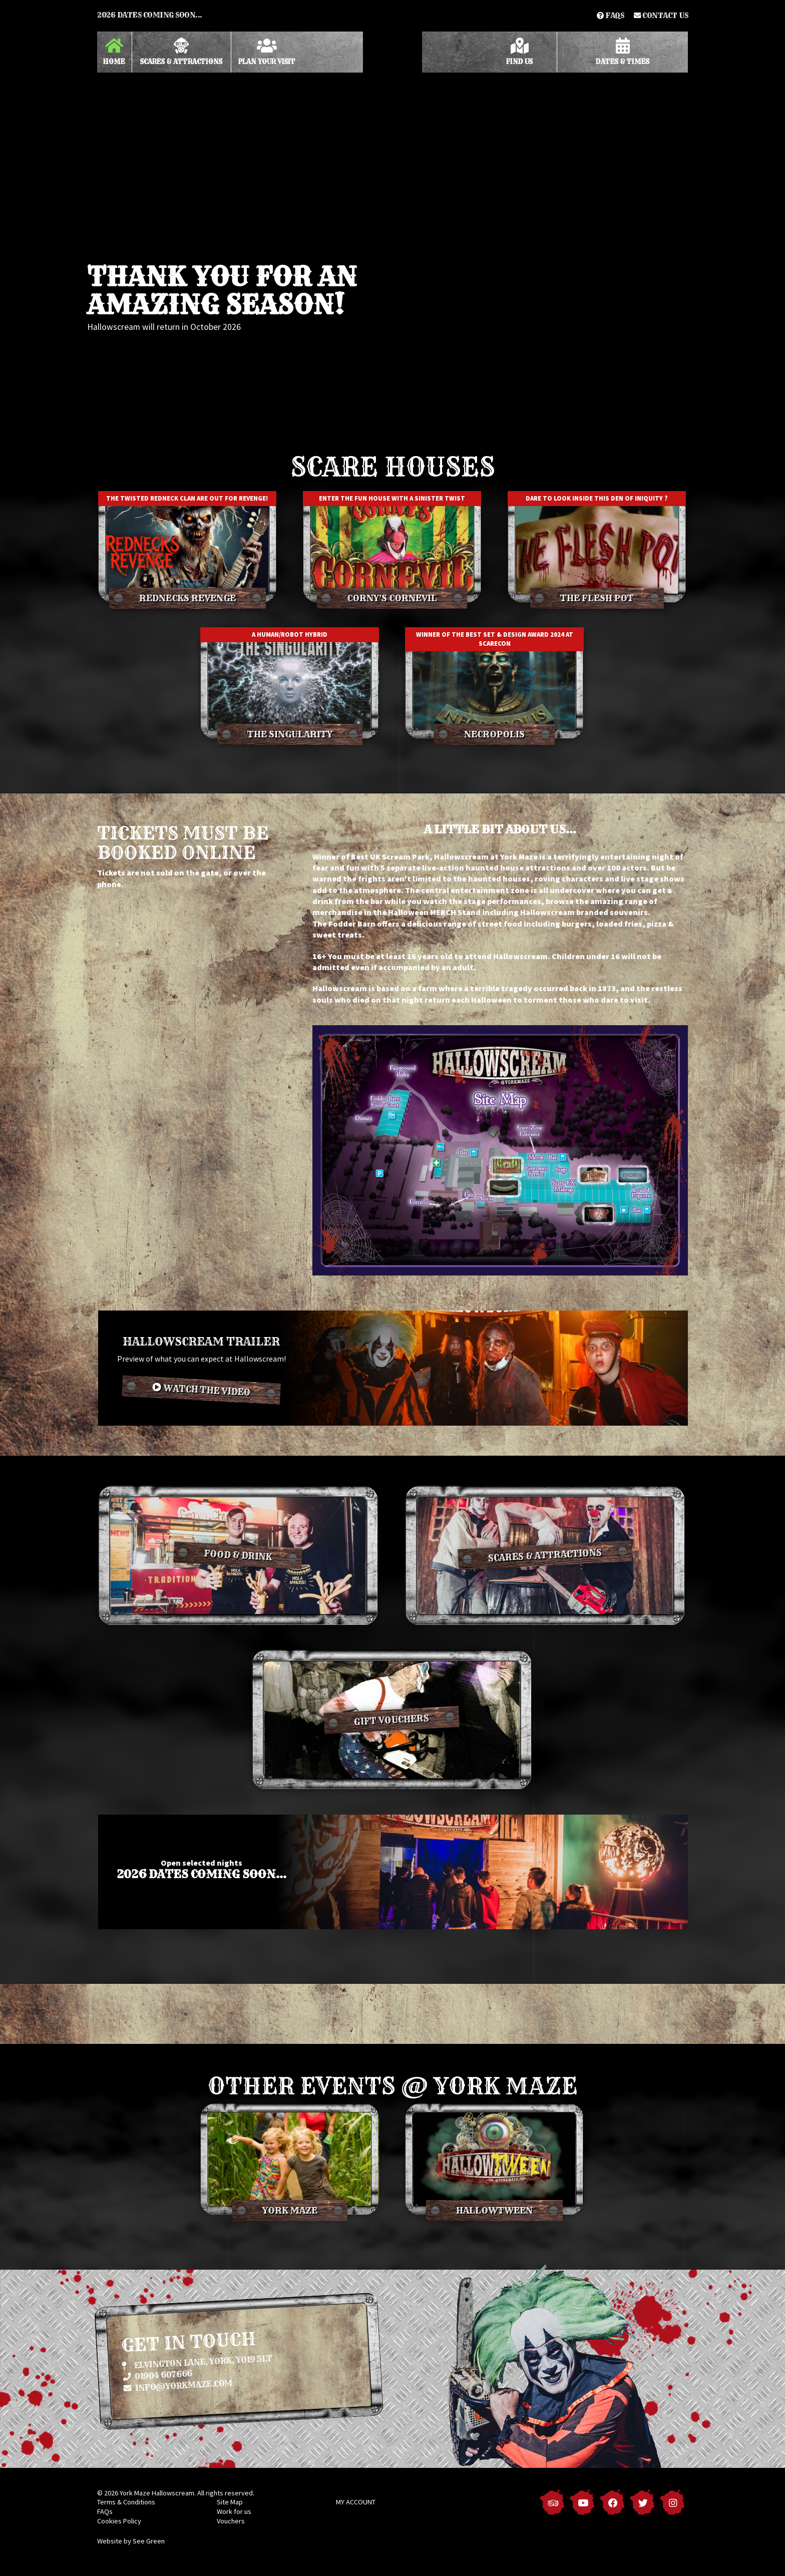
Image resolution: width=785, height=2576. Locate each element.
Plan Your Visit (267, 52)
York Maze (289, 2210)
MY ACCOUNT (355, 2501)
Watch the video (201, 1390)
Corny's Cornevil (392, 598)
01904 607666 (157, 2374)
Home (114, 52)
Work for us (234, 2511)
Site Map (230, 2501)
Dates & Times (622, 52)
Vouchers (231, 2520)
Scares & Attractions (181, 52)
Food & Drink (238, 1555)
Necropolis (494, 734)
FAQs (610, 15)
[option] (392, 223)
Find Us (519, 52)
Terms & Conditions (126, 2501)
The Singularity (289, 734)
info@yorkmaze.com (178, 2384)
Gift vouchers (392, 1720)
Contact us (661, 15)
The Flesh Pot (597, 598)
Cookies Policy (119, 2520)
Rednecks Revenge (187, 598)
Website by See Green (131, 2540)
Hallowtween (494, 2210)
